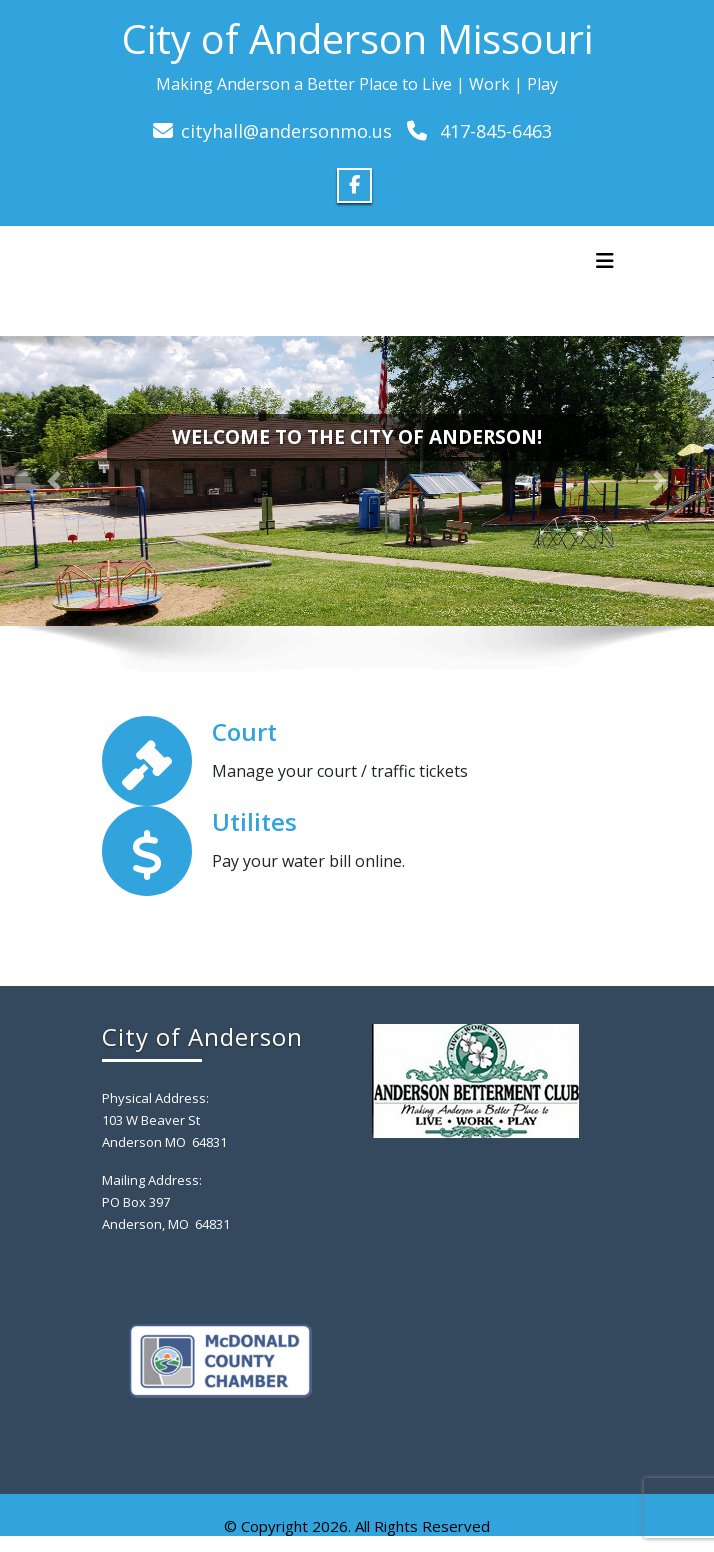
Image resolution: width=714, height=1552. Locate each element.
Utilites (254, 821)
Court (244, 731)
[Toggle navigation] (605, 261)
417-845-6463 (496, 131)
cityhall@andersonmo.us (286, 131)
